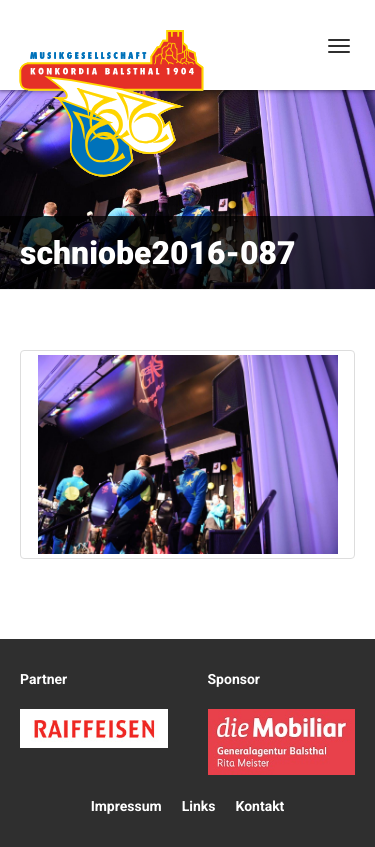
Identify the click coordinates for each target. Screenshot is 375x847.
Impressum (126, 807)
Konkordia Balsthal (111, 103)
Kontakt (259, 807)
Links (199, 807)
